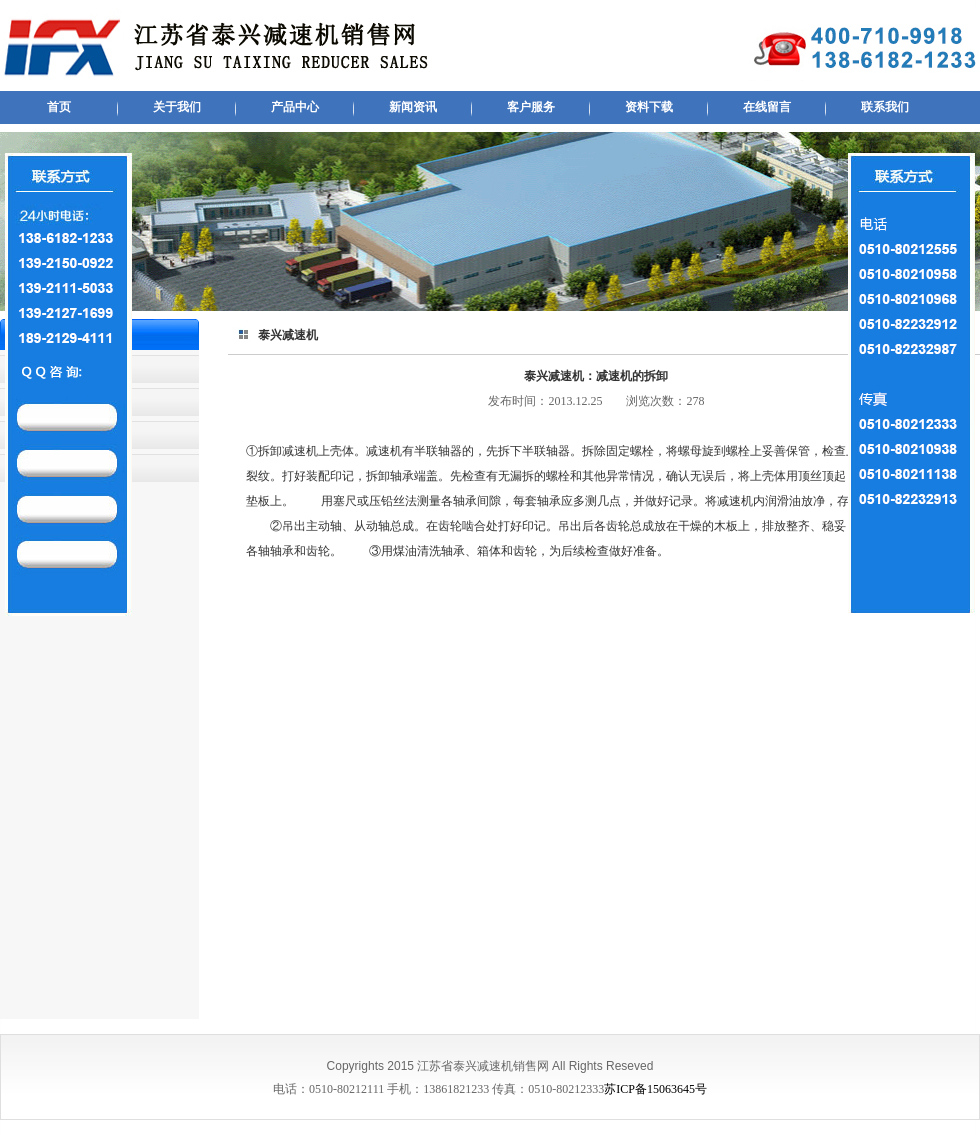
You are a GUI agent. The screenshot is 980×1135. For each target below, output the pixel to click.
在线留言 (767, 107)
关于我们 (177, 107)
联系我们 (885, 107)
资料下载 (649, 107)
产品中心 (295, 107)
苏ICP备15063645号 (655, 1089)
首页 (59, 107)
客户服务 (531, 107)
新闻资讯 (413, 107)
